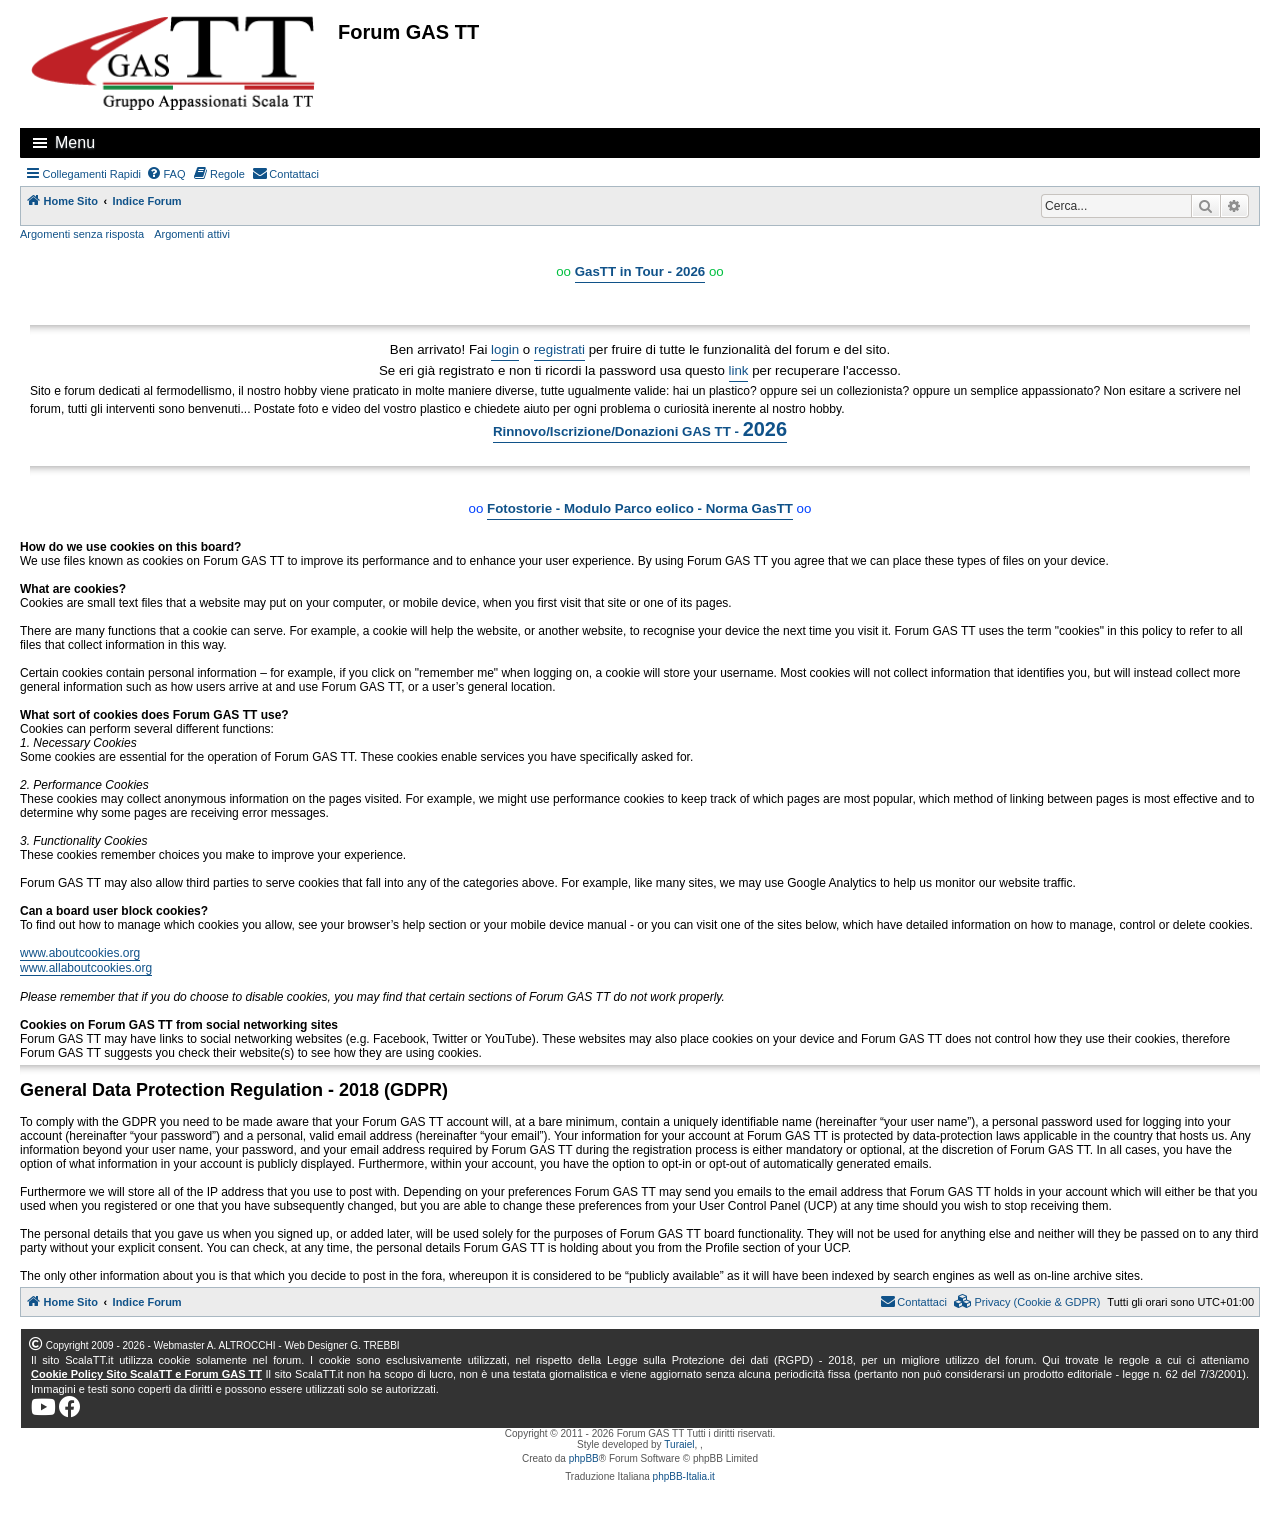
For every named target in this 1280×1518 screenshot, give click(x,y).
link (739, 370)
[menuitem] (166, 174)
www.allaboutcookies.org (86, 968)
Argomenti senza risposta (82, 234)
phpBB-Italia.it (684, 1476)
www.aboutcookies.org (80, 953)
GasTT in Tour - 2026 (640, 271)
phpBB (584, 1458)
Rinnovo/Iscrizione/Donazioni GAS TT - (640, 429)
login (505, 349)
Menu (75, 142)
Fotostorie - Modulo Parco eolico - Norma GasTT (640, 508)
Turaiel (679, 1444)
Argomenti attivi (192, 234)
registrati (559, 349)
